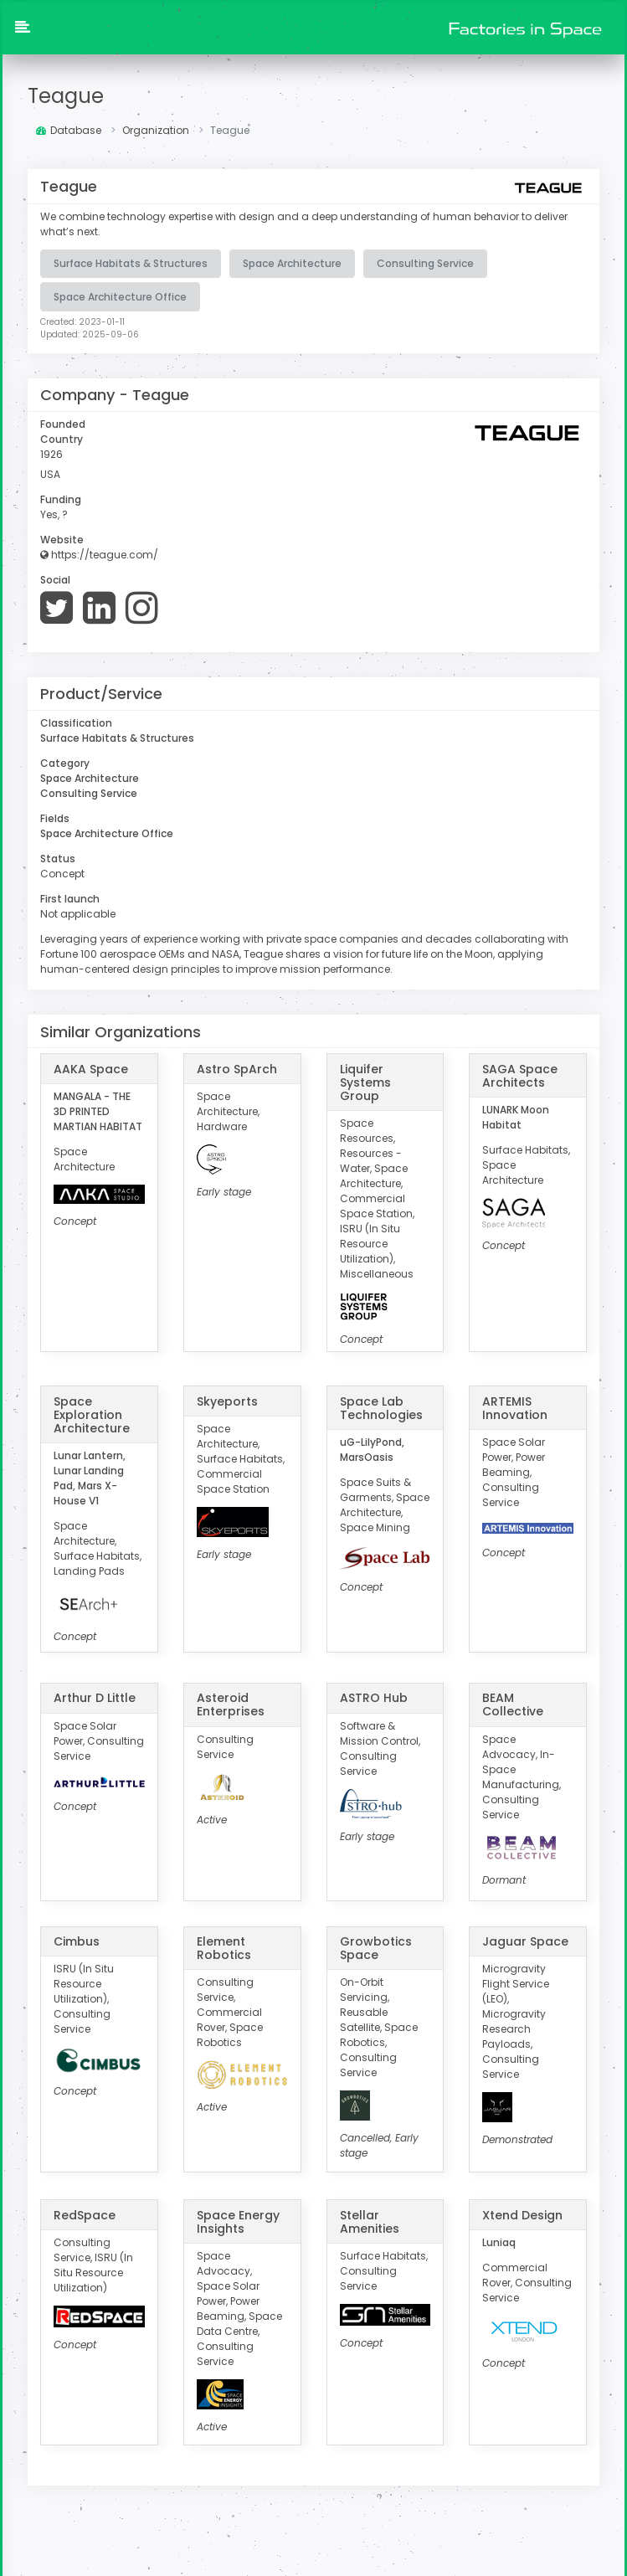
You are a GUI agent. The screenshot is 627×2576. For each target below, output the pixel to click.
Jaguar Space (525, 1939)
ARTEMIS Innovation (514, 1406)
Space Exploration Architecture (92, 1413)
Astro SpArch (237, 1067)
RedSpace (85, 2213)
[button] (23, 28)
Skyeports (227, 1399)
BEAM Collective (512, 1704)
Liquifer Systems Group (365, 1081)
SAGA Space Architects (520, 1074)
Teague (66, 96)
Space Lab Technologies (381, 1406)
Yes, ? (54, 513)
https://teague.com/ (99, 554)
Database (68, 130)
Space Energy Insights (238, 2220)
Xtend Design (522, 2213)
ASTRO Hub (374, 1697)
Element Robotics (224, 1946)
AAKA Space (91, 1067)
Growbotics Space (376, 1946)
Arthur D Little (95, 1697)
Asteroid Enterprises (231, 1704)
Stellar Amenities (369, 2220)
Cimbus (77, 1939)
